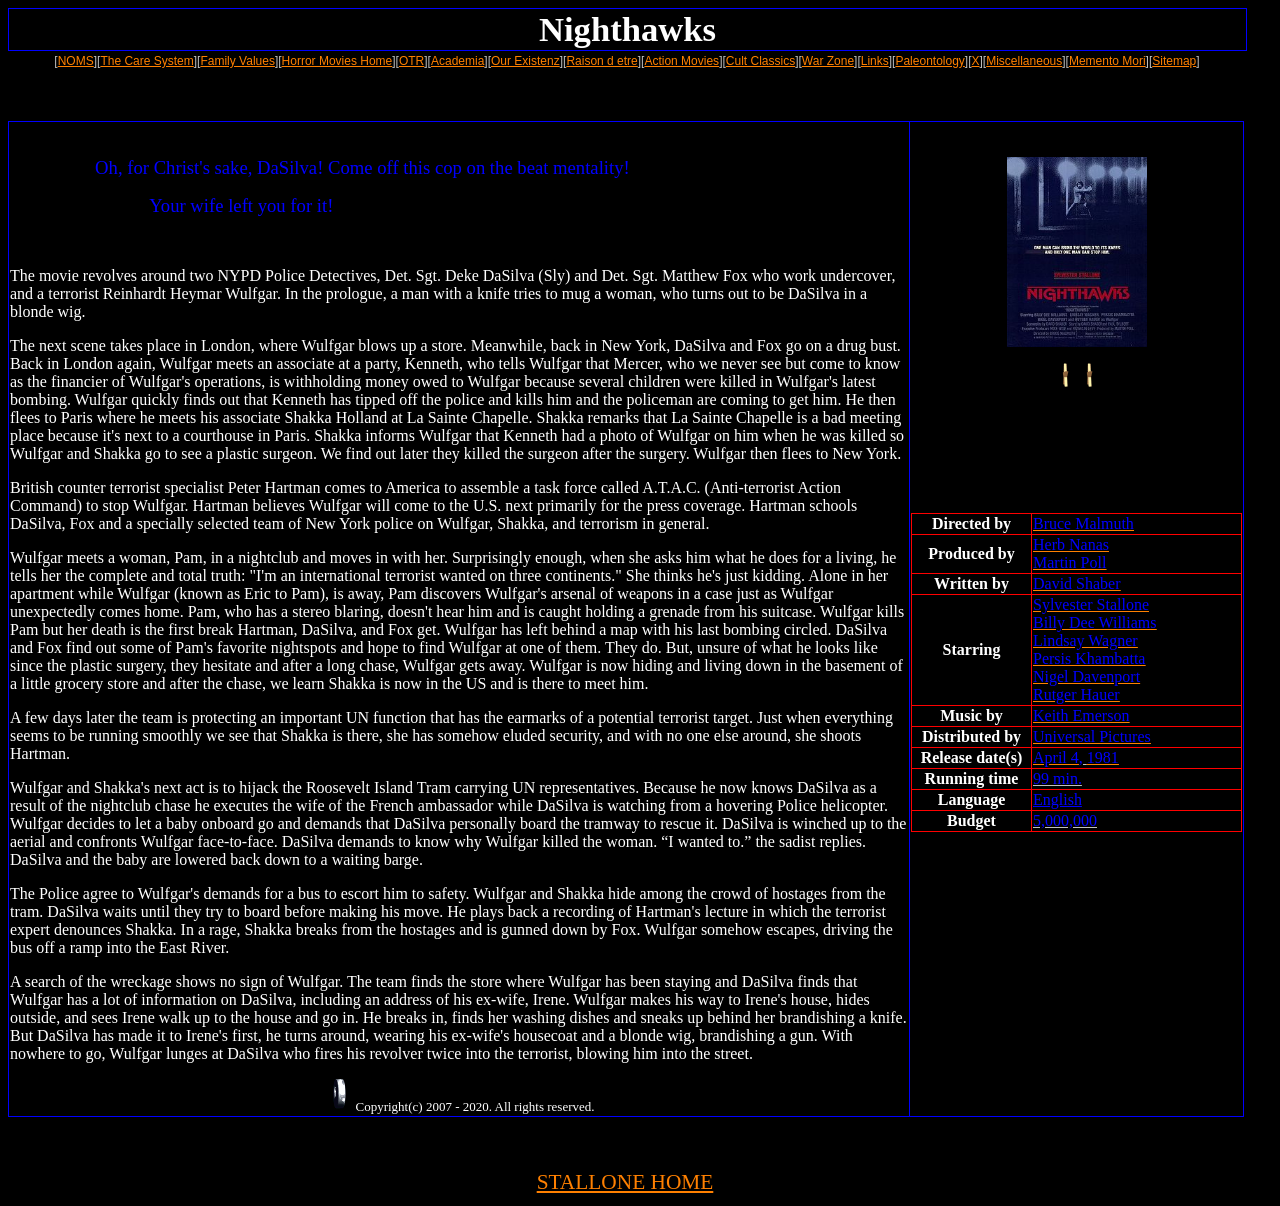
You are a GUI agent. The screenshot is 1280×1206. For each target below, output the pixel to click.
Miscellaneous (1024, 61)
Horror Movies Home (337, 61)
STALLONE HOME (625, 1182)
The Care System (146, 61)
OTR (411, 61)
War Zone (828, 61)
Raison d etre (601, 61)
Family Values (237, 61)
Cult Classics (760, 61)
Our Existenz (525, 61)
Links (875, 61)
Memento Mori (1107, 61)
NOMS (76, 61)
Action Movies (681, 61)
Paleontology (929, 61)
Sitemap (1174, 61)
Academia (457, 61)
